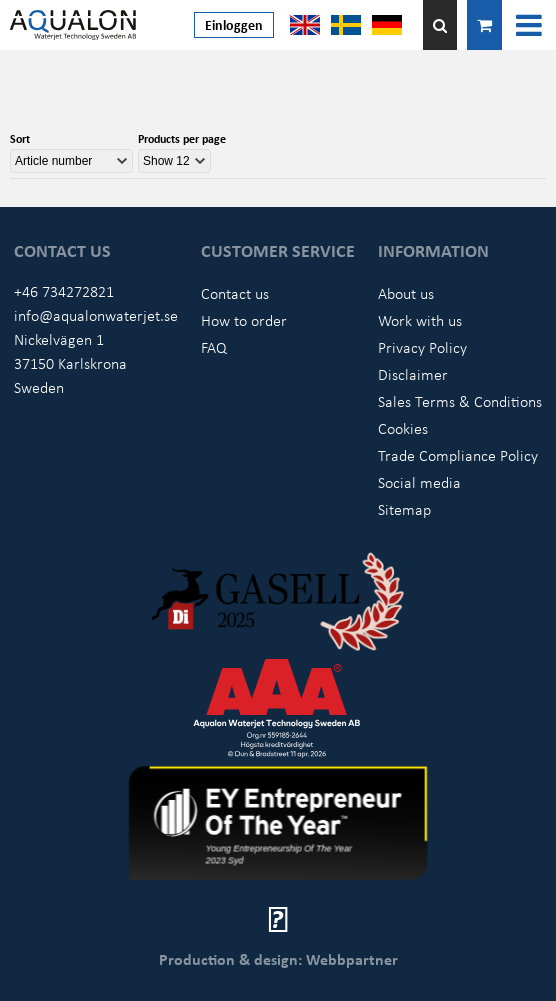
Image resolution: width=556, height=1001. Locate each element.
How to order (244, 320)
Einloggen (234, 24)
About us (406, 293)
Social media (419, 482)
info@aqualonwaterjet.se (96, 315)
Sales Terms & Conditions (460, 401)
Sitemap (404, 509)
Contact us (235, 293)
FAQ (214, 347)
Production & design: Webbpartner (278, 959)
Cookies (403, 428)
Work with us (420, 320)
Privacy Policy (422, 347)
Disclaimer (413, 374)
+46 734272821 (64, 291)
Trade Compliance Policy (458, 455)
